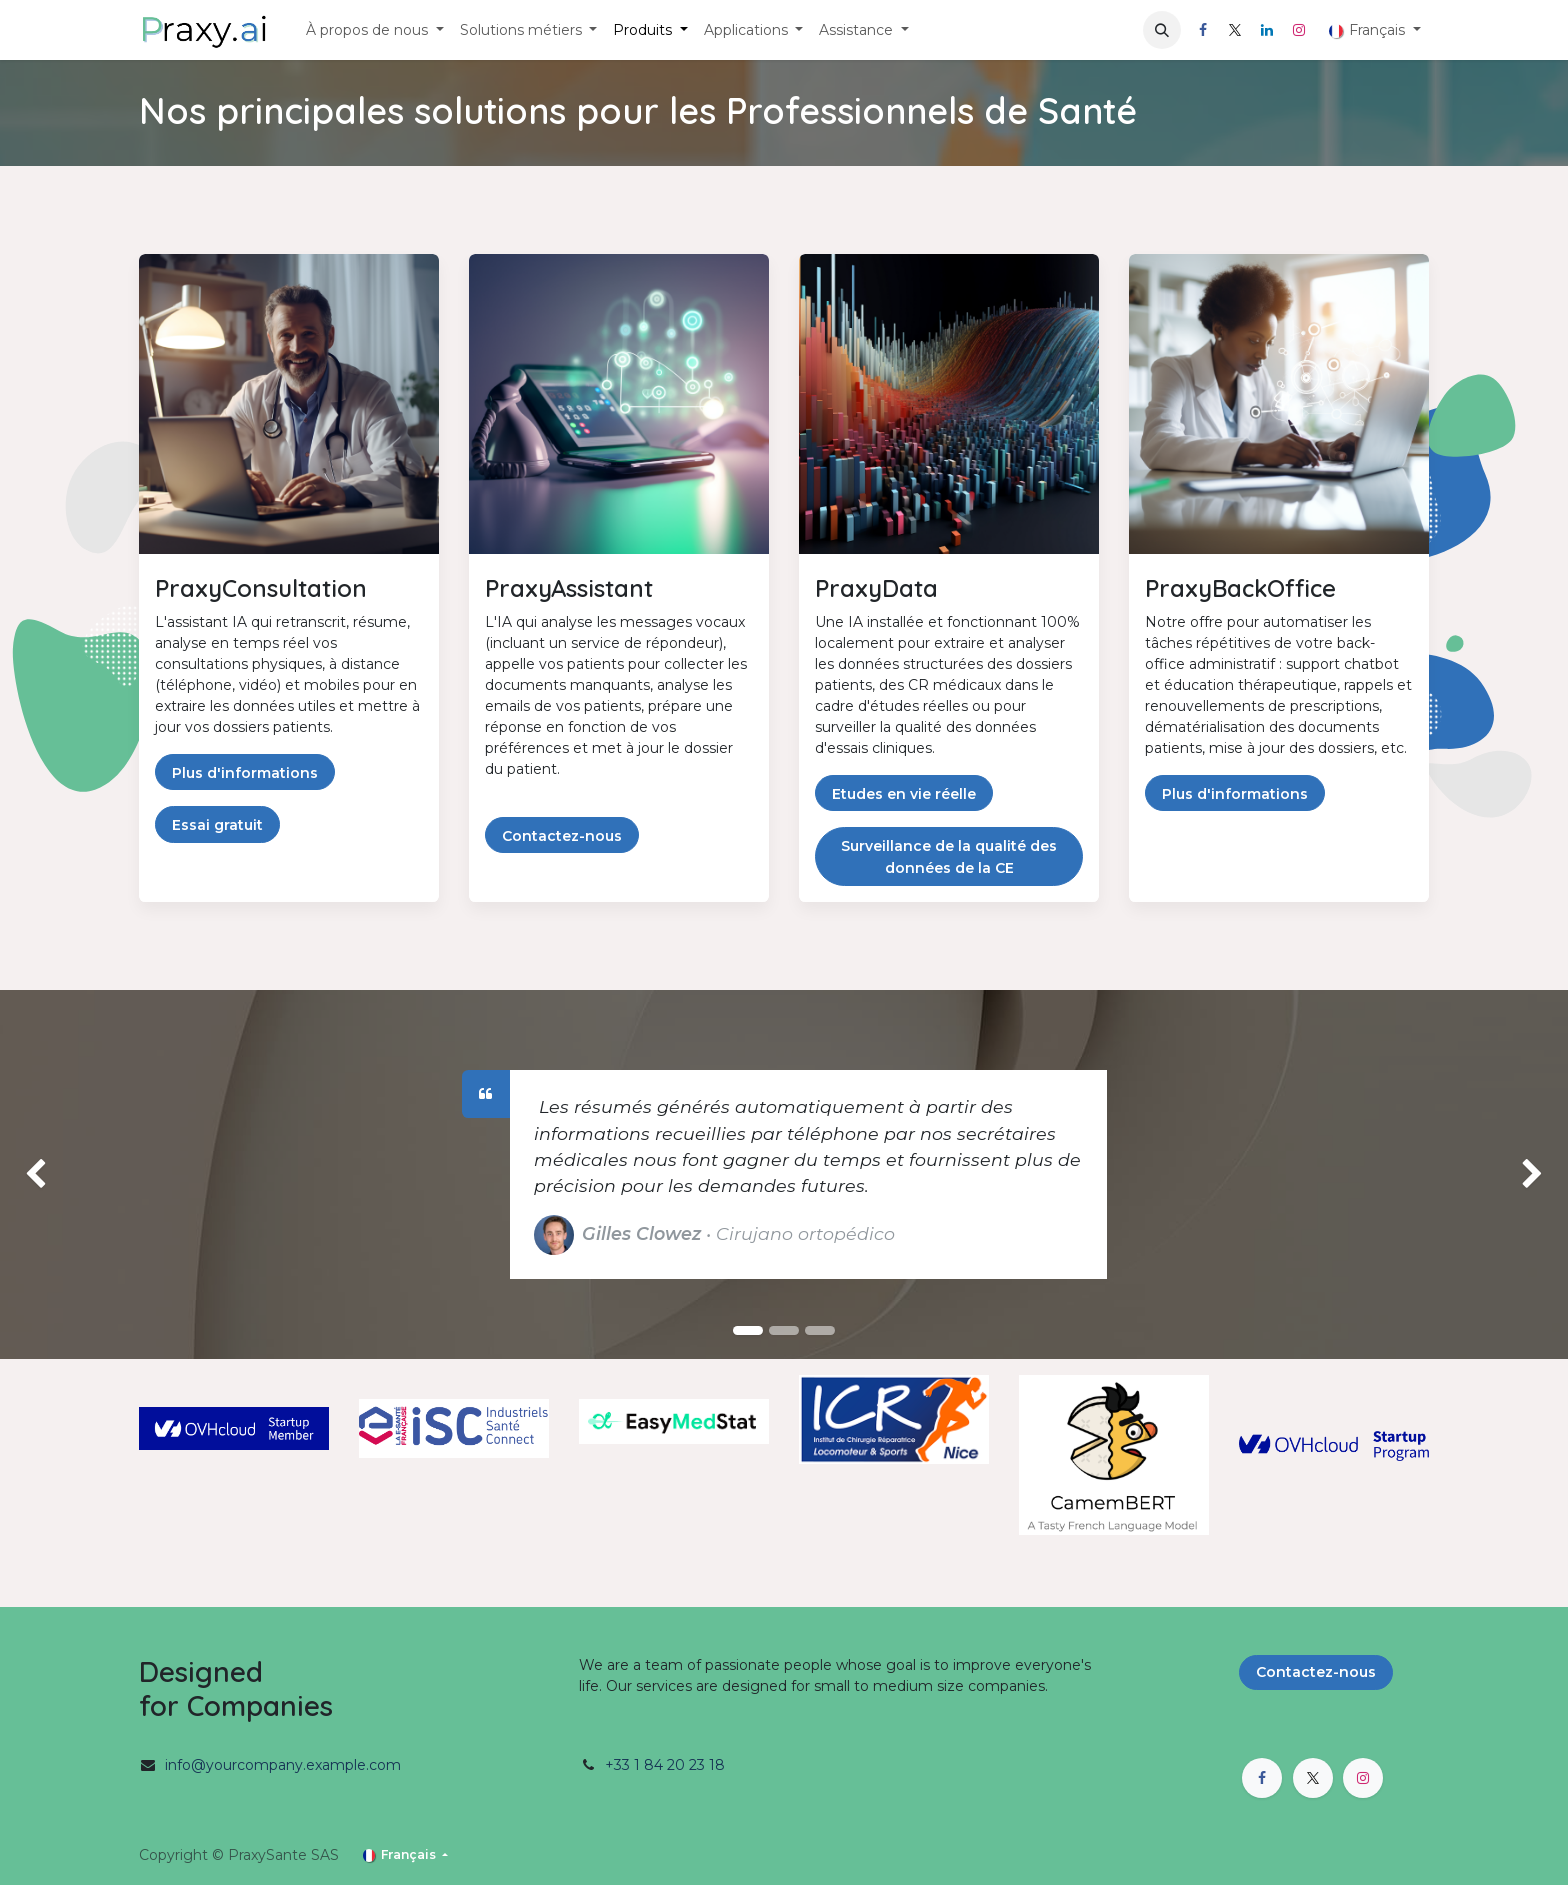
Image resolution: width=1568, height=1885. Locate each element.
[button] (1162, 30)
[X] (1235, 30)
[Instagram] (1299, 30)
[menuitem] (375, 30)
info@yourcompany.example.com (283, 1765)
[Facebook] (1203, 30)
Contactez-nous (1316, 1672)
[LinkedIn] (1267, 30)
